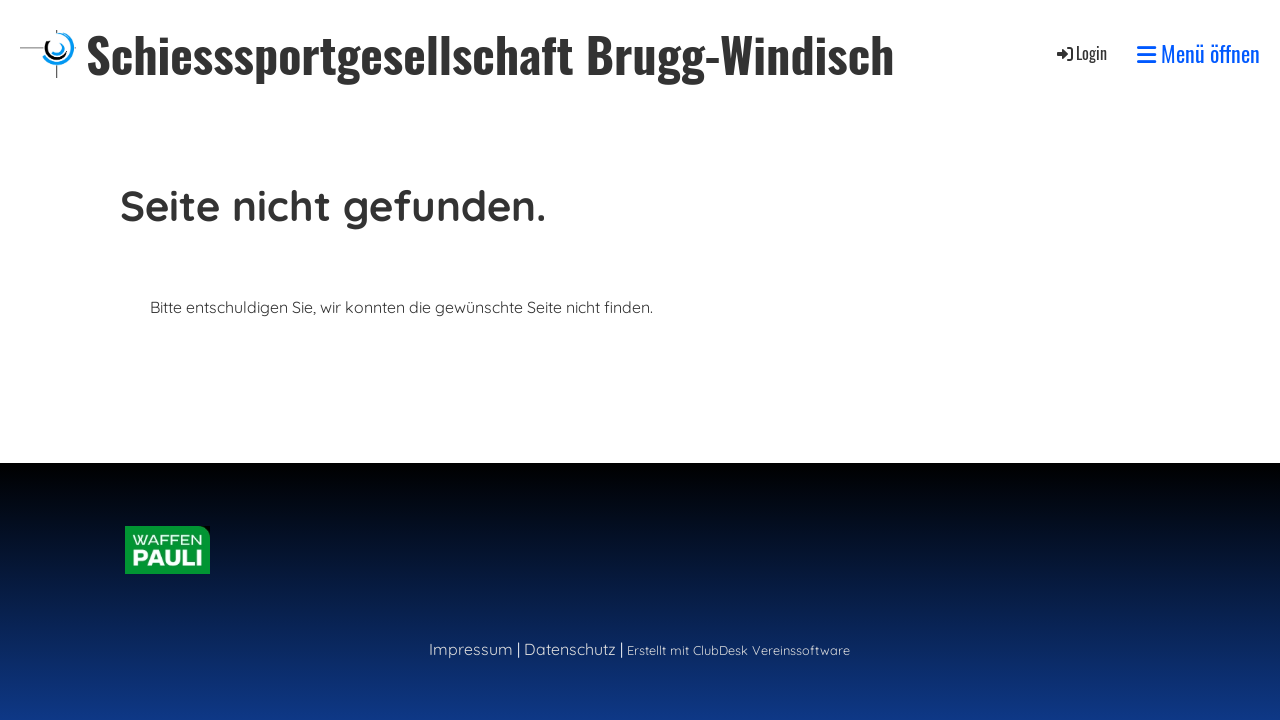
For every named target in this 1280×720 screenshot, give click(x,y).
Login (1080, 53)
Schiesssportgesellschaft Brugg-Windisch (490, 53)
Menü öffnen (1198, 53)
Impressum (471, 649)
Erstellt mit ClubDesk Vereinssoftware (738, 650)
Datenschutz (570, 649)
